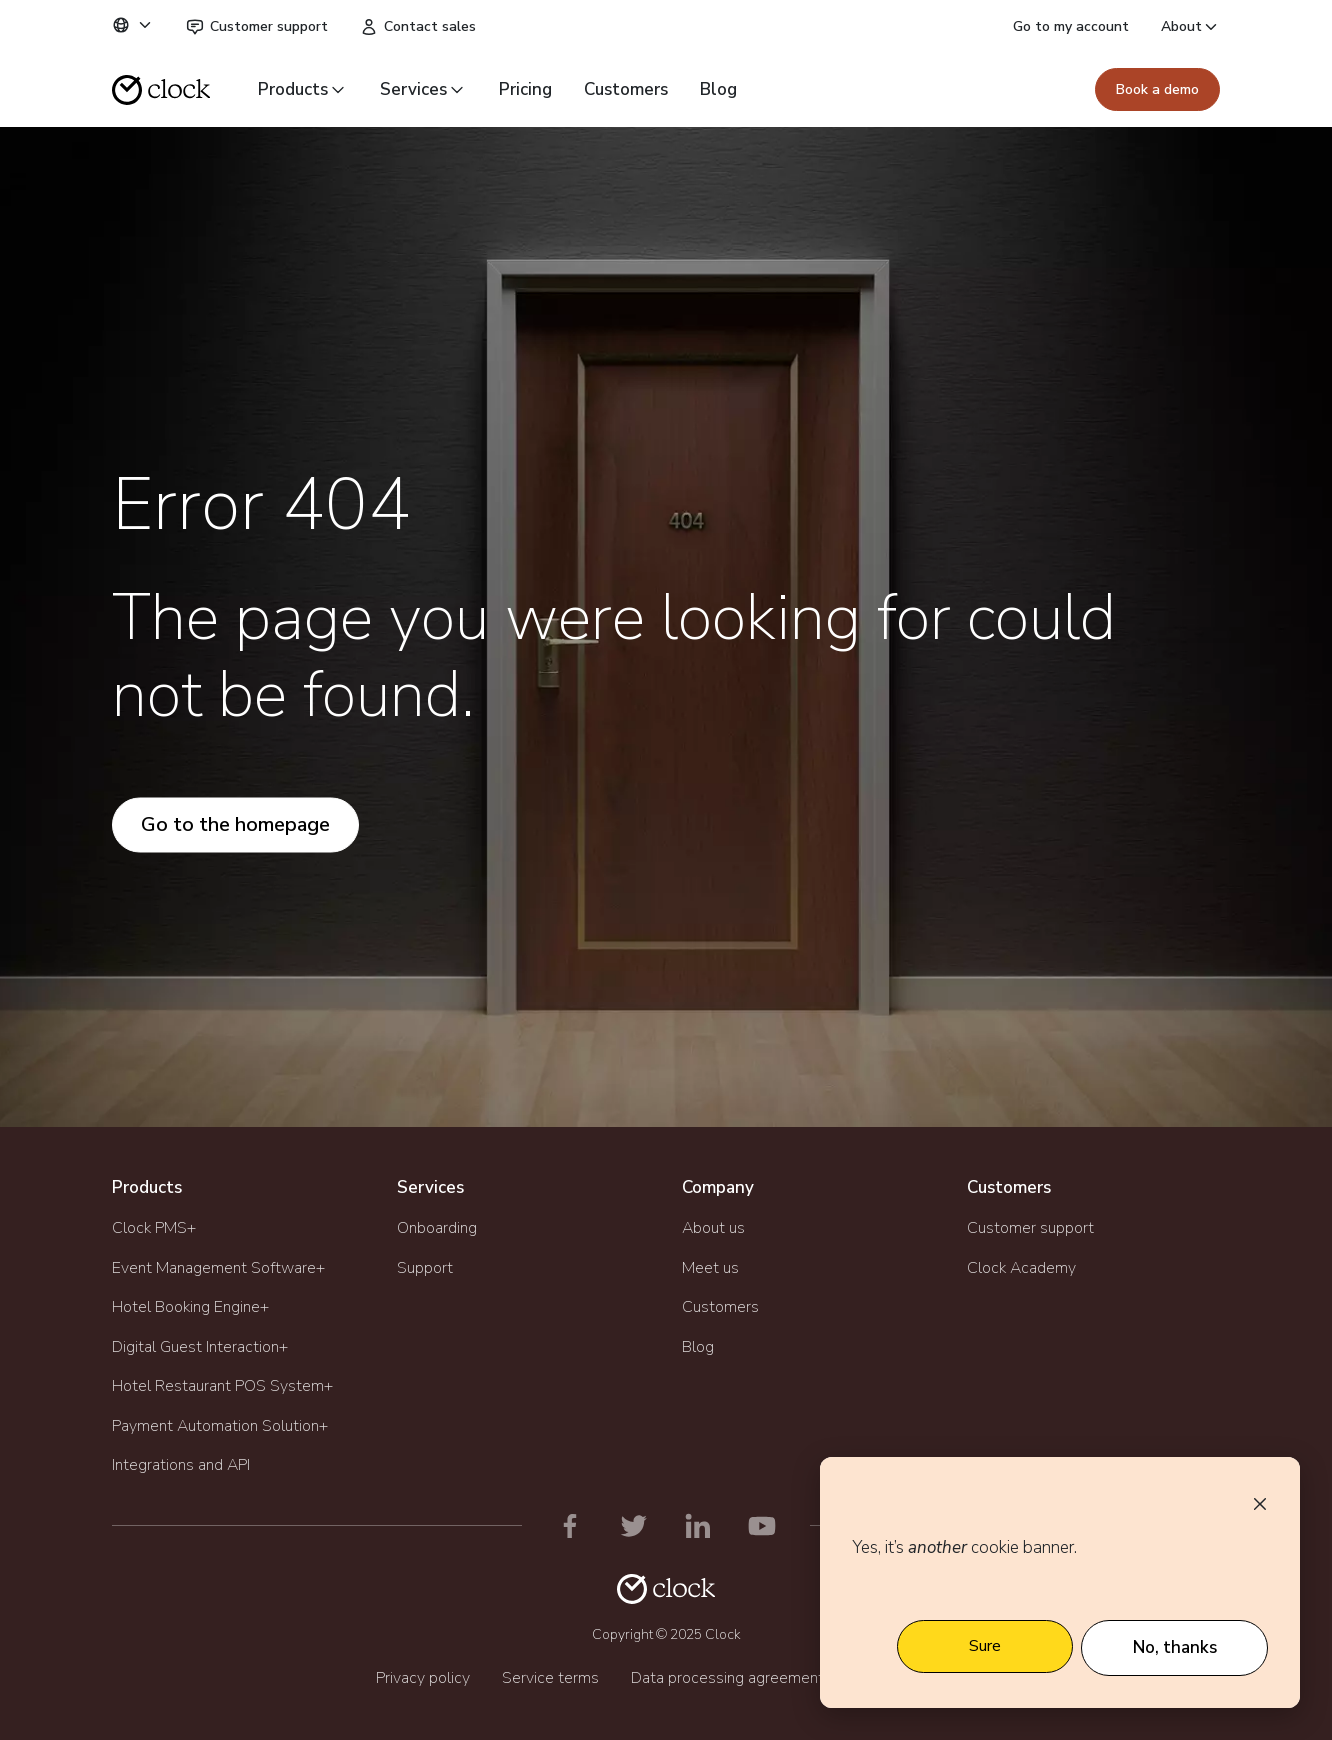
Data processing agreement (727, 1678)
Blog (718, 89)
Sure (985, 1646)
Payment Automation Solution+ (220, 1426)
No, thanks (1175, 1647)
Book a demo (1157, 89)
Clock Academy (1021, 1268)
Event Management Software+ (218, 1268)
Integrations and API (181, 1465)
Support (425, 1268)
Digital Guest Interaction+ (200, 1347)
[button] (133, 25)
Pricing (525, 89)
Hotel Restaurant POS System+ (222, 1386)
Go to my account (1071, 26)
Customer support (257, 26)
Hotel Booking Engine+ (190, 1307)
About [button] (1190, 26)
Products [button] (303, 89)
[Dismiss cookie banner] (1260, 1503)
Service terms (550, 1678)
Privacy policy (423, 1678)
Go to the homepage (235, 824)
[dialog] (1060, 1582)
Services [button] (423, 89)
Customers (626, 89)
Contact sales (418, 26)
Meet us (710, 1268)
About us (713, 1228)
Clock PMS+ (154, 1228)
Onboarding (437, 1228)
